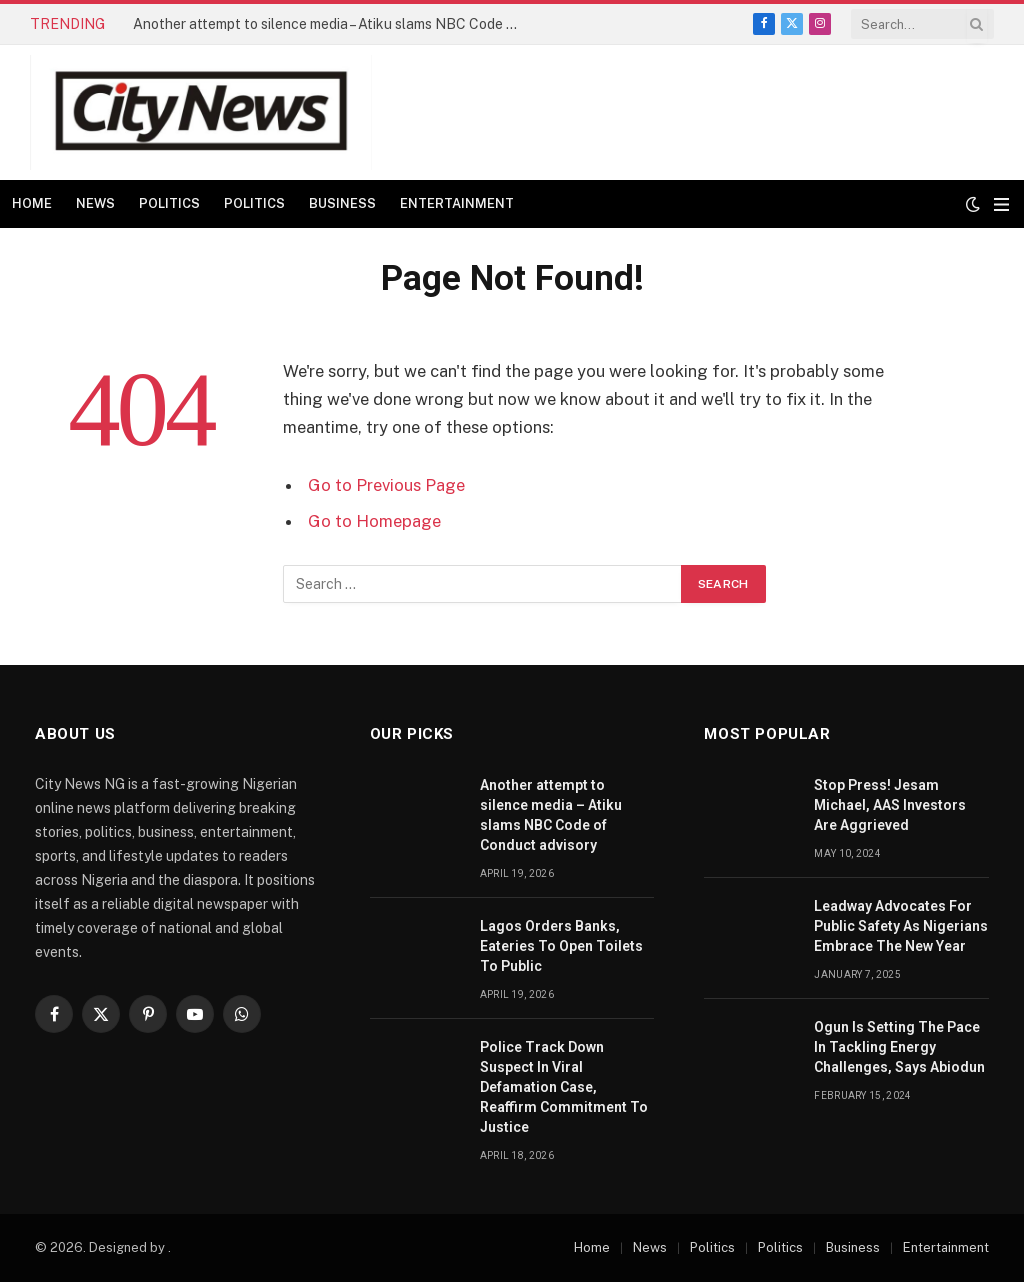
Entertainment (457, 203)
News (95, 203)
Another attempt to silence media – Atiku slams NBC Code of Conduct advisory (333, 24)
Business (342, 203)
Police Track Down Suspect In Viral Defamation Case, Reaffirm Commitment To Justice (564, 1087)
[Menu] (1001, 204)
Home (32, 203)
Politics (169, 203)
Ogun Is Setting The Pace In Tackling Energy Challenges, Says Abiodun (899, 1047)
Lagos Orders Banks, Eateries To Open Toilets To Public (561, 946)
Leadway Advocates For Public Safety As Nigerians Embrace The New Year (901, 926)
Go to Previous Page (386, 485)
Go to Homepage (374, 521)
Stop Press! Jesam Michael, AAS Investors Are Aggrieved (890, 805)
